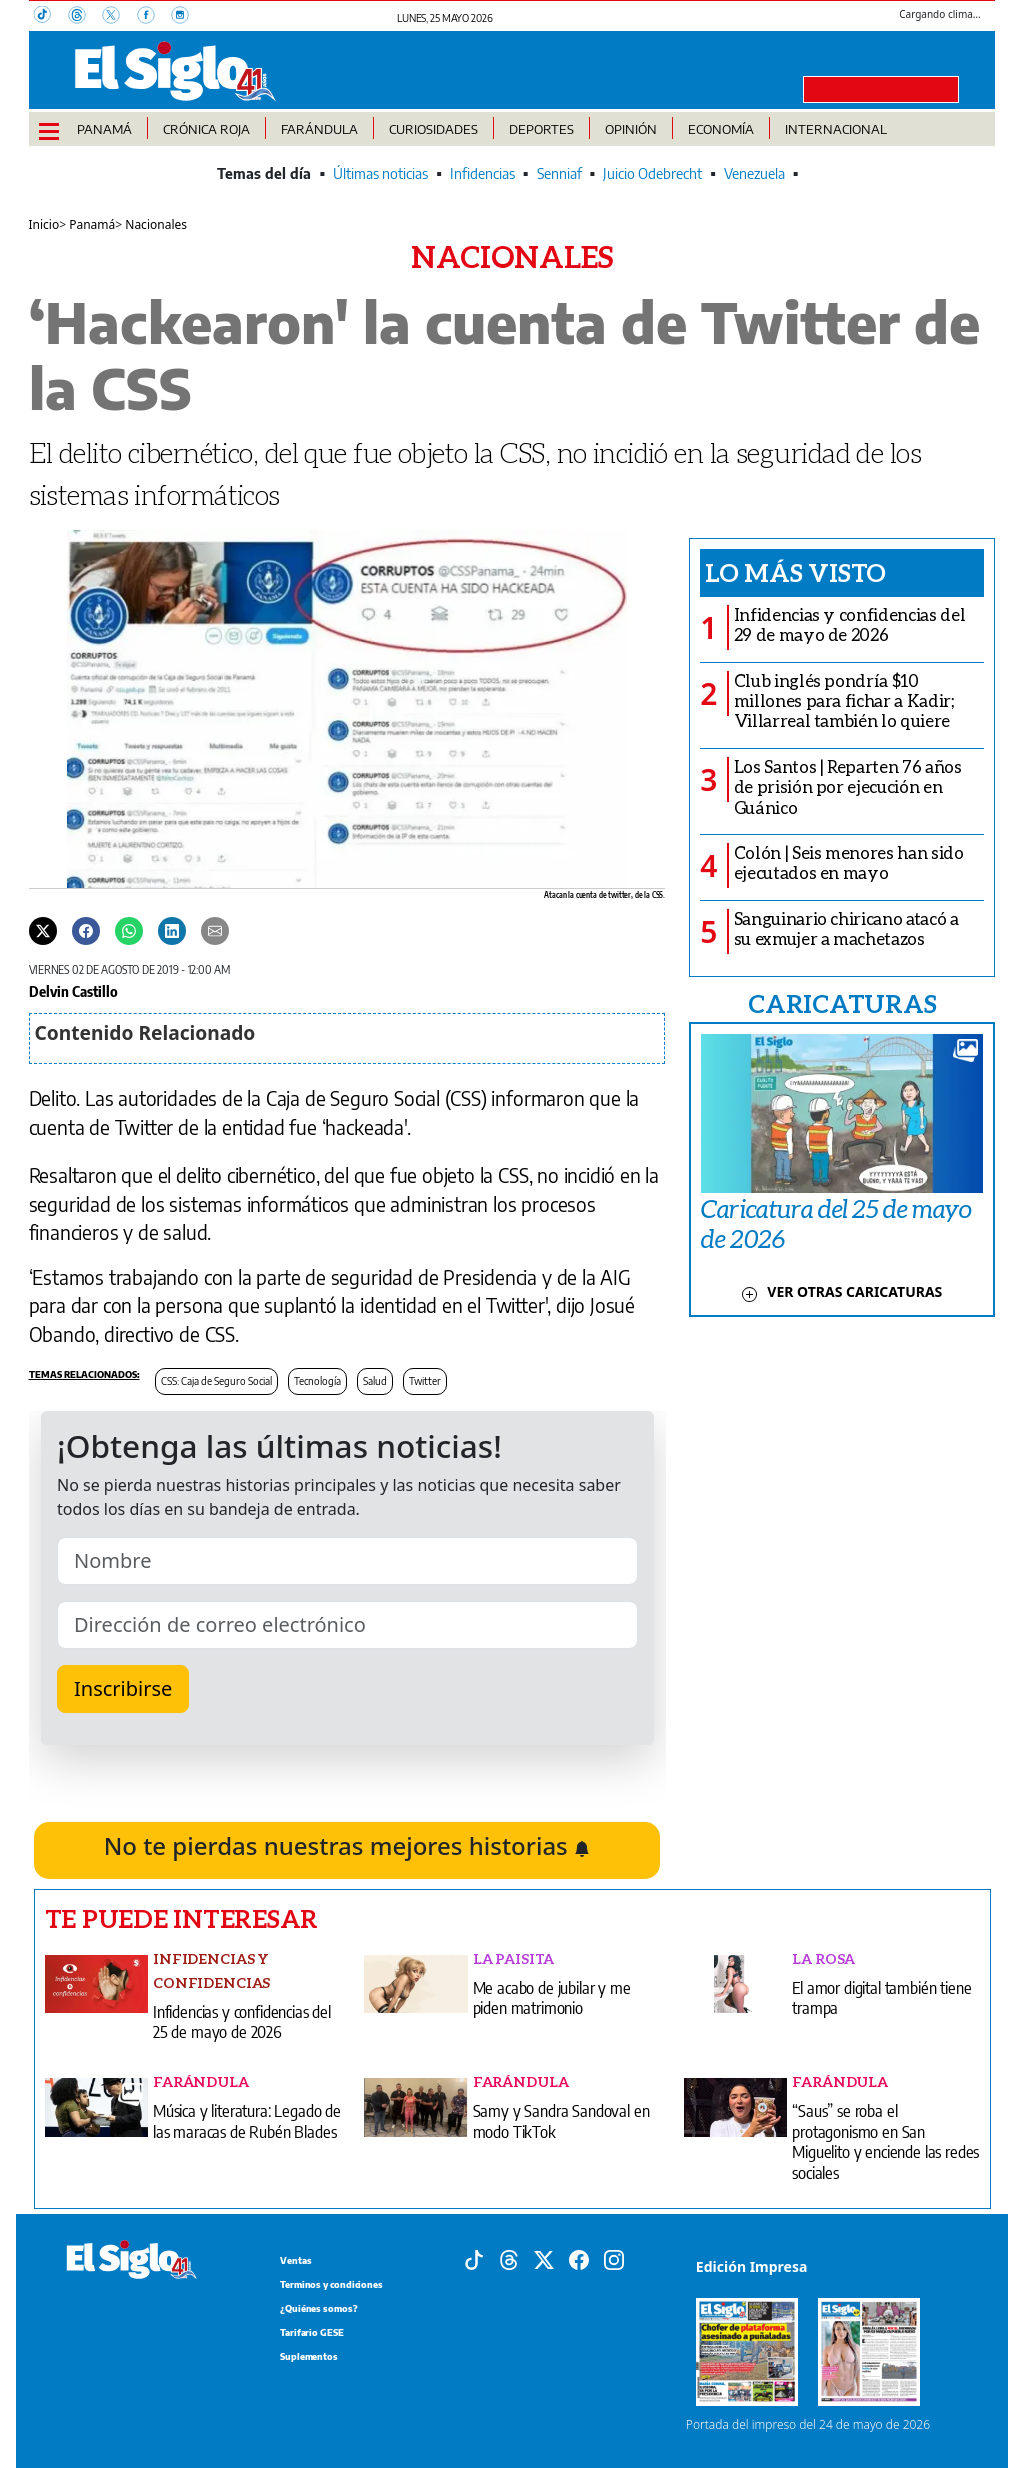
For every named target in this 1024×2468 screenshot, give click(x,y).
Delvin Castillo (73, 991)
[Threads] (85, 17)
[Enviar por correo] (215, 930)
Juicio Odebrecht (652, 173)
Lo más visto (795, 572)
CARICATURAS (842, 1003)
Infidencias (482, 173)
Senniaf (559, 173)
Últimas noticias (380, 173)
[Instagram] (186, 17)
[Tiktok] (474, 2258)
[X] (119, 17)
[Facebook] (154, 17)
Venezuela (754, 173)
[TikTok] (51, 17)
